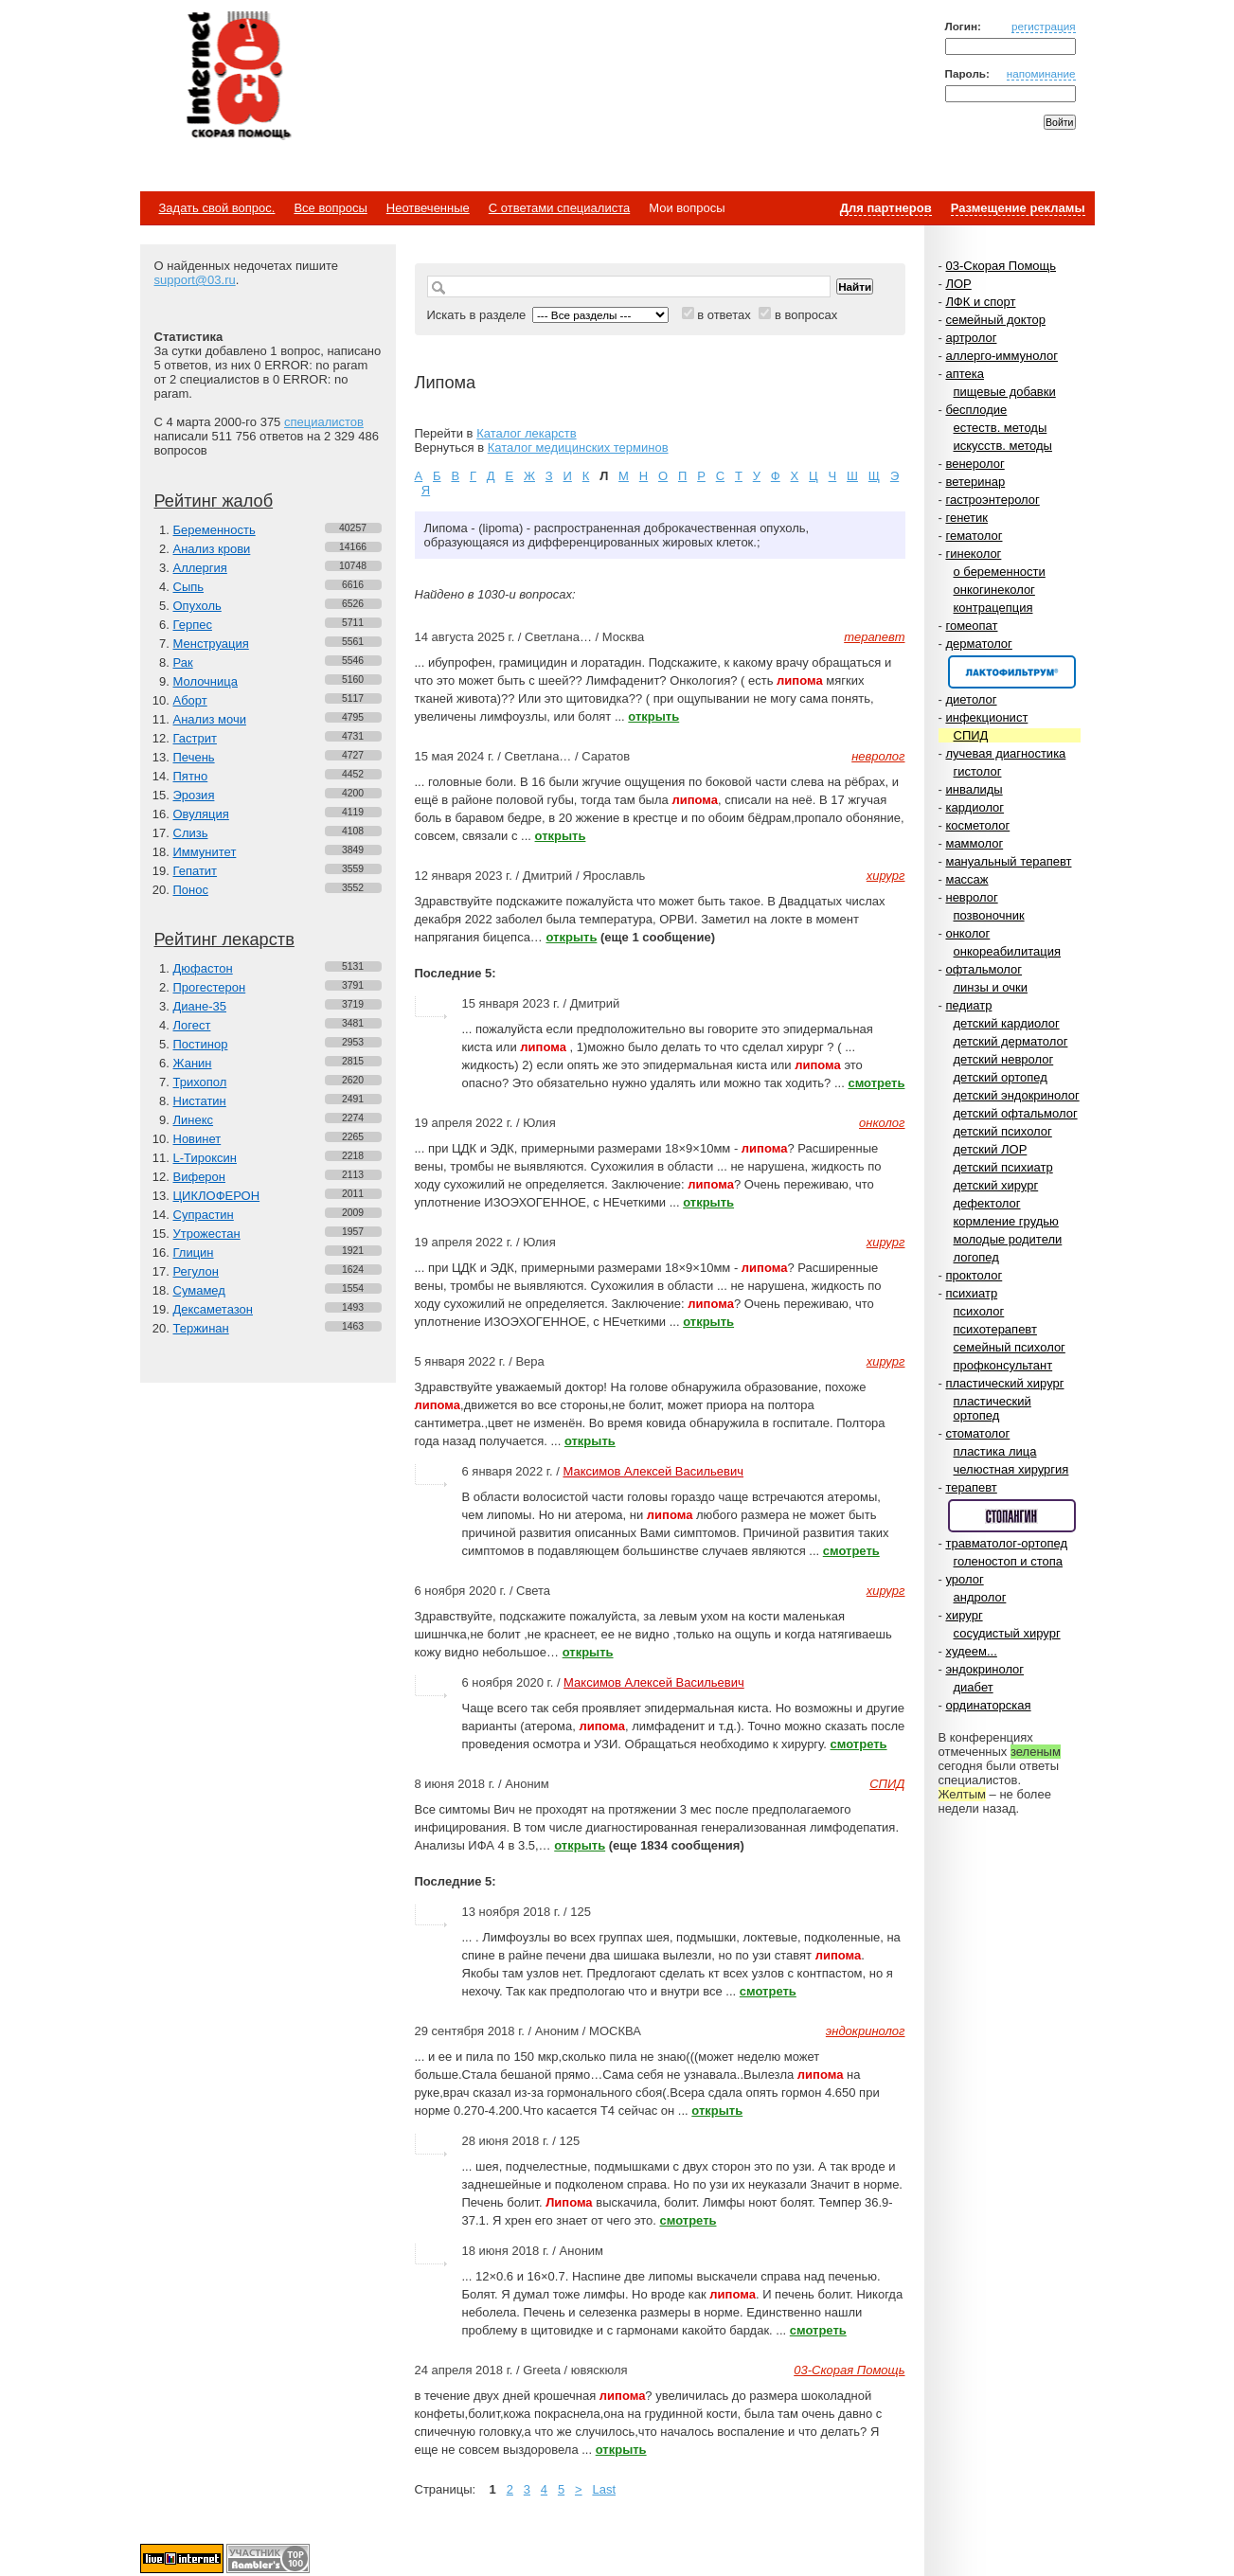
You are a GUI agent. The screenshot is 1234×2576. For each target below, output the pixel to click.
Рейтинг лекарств (224, 939)
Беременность (214, 530)
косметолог (977, 825)
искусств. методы (1003, 445)
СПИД (971, 735)
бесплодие (976, 409)
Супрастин (203, 1215)
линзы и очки (991, 987)
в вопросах (806, 315)
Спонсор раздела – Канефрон (1012, 672)
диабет (973, 1687)
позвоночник (989, 915)
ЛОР (958, 284)
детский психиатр (1003, 1167)
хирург (963, 1615)
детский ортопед (1000, 1077)
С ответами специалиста (559, 208)
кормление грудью (1006, 1221)
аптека (964, 374)
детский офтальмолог (1016, 1113)
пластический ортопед (992, 1408)
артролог (970, 338)
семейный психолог (1009, 1347)
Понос (190, 890)
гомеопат (971, 625)
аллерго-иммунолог (1001, 356)
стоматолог (977, 1433)
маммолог (974, 843)
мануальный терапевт (1008, 861)
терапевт (970, 1487)
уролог (964, 1579)
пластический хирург (1004, 1383)
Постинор (200, 1044)
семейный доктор (995, 320)
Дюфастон (203, 968)
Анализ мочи (209, 719)
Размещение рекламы (1018, 208)
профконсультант (1003, 1365)
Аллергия (200, 568)
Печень (194, 757)
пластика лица (995, 1451)
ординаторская (987, 1705)
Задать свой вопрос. (217, 208)
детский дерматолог (1011, 1041)
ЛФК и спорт (980, 302)
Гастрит (195, 738)
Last (604, 2489)
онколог (967, 933)
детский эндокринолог (1017, 1095)
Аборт (190, 700)
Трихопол (200, 1082)
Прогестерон (209, 987)
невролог (971, 897)
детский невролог (1004, 1059)
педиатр (968, 1005)
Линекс (193, 1120)
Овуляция (201, 814)
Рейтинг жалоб (214, 501)
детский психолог (1003, 1131)
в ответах (724, 315)
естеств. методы (1000, 427)
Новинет (197, 1139)
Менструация (211, 643)
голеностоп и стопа (1009, 1561)
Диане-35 (200, 1006)
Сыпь (189, 587)
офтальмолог (983, 969)
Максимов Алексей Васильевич (653, 1471)
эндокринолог (984, 1669)
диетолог (970, 699)
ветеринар (975, 481)
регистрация (1043, 26)
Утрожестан (207, 1233)
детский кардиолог (1007, 1023)
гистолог (978, 771)
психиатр (971, 1293)
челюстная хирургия (1011, 1469)
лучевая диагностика (1005, 753)
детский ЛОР (991, 1149)
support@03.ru (195, 280)
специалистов (324, 422)
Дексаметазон (213, 1309)
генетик (966, 517)
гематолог (973, 535)
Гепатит (195, 871)
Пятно (190, 776)
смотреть (876, 1083)
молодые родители (1008, 1239)
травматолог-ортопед (1006, 1543)
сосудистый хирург (1007, 1633)
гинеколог (973, 553)
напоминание (1041, 73)
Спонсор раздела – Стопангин (1012, 1515)
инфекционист (986, 717)
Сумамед (199, 1290)
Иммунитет (205, 852)
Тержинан (201, 1328)
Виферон (199, 1177)
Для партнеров (886, 208)
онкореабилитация (1008, 951)
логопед (976, 1257)
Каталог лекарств (526, 433)
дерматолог (978, 643)
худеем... (970, 1651)
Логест (192, 1025)
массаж (966, 879)
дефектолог (987, 1203)
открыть (653, 716)
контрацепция (993, 607)
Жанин (192, 1063)
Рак (183, 662)
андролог (980, 1597)
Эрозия (194, 795)
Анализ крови (212, 549)
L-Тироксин (205, 1158)
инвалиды (973, 789)
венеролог (974, 463)
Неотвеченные (428, 208)
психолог (979, 1311)
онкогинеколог (994, 589)
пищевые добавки (1005, 392)
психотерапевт (995, 1329)
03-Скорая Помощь (1000, 266)
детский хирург (996, 1185)
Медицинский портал (237, 77)
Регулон (196, 1271)
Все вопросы (330, 208)
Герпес (192, 624)
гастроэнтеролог (992, 499)
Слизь (190, 833)
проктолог (973, 1275)
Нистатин (199, 1101)
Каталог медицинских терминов (578, 447)
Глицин (193, 1252)
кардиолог (974, 807)
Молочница (206, 681)
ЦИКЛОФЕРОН (216, 1196)
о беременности (1000, 571)
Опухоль (197, 606)
